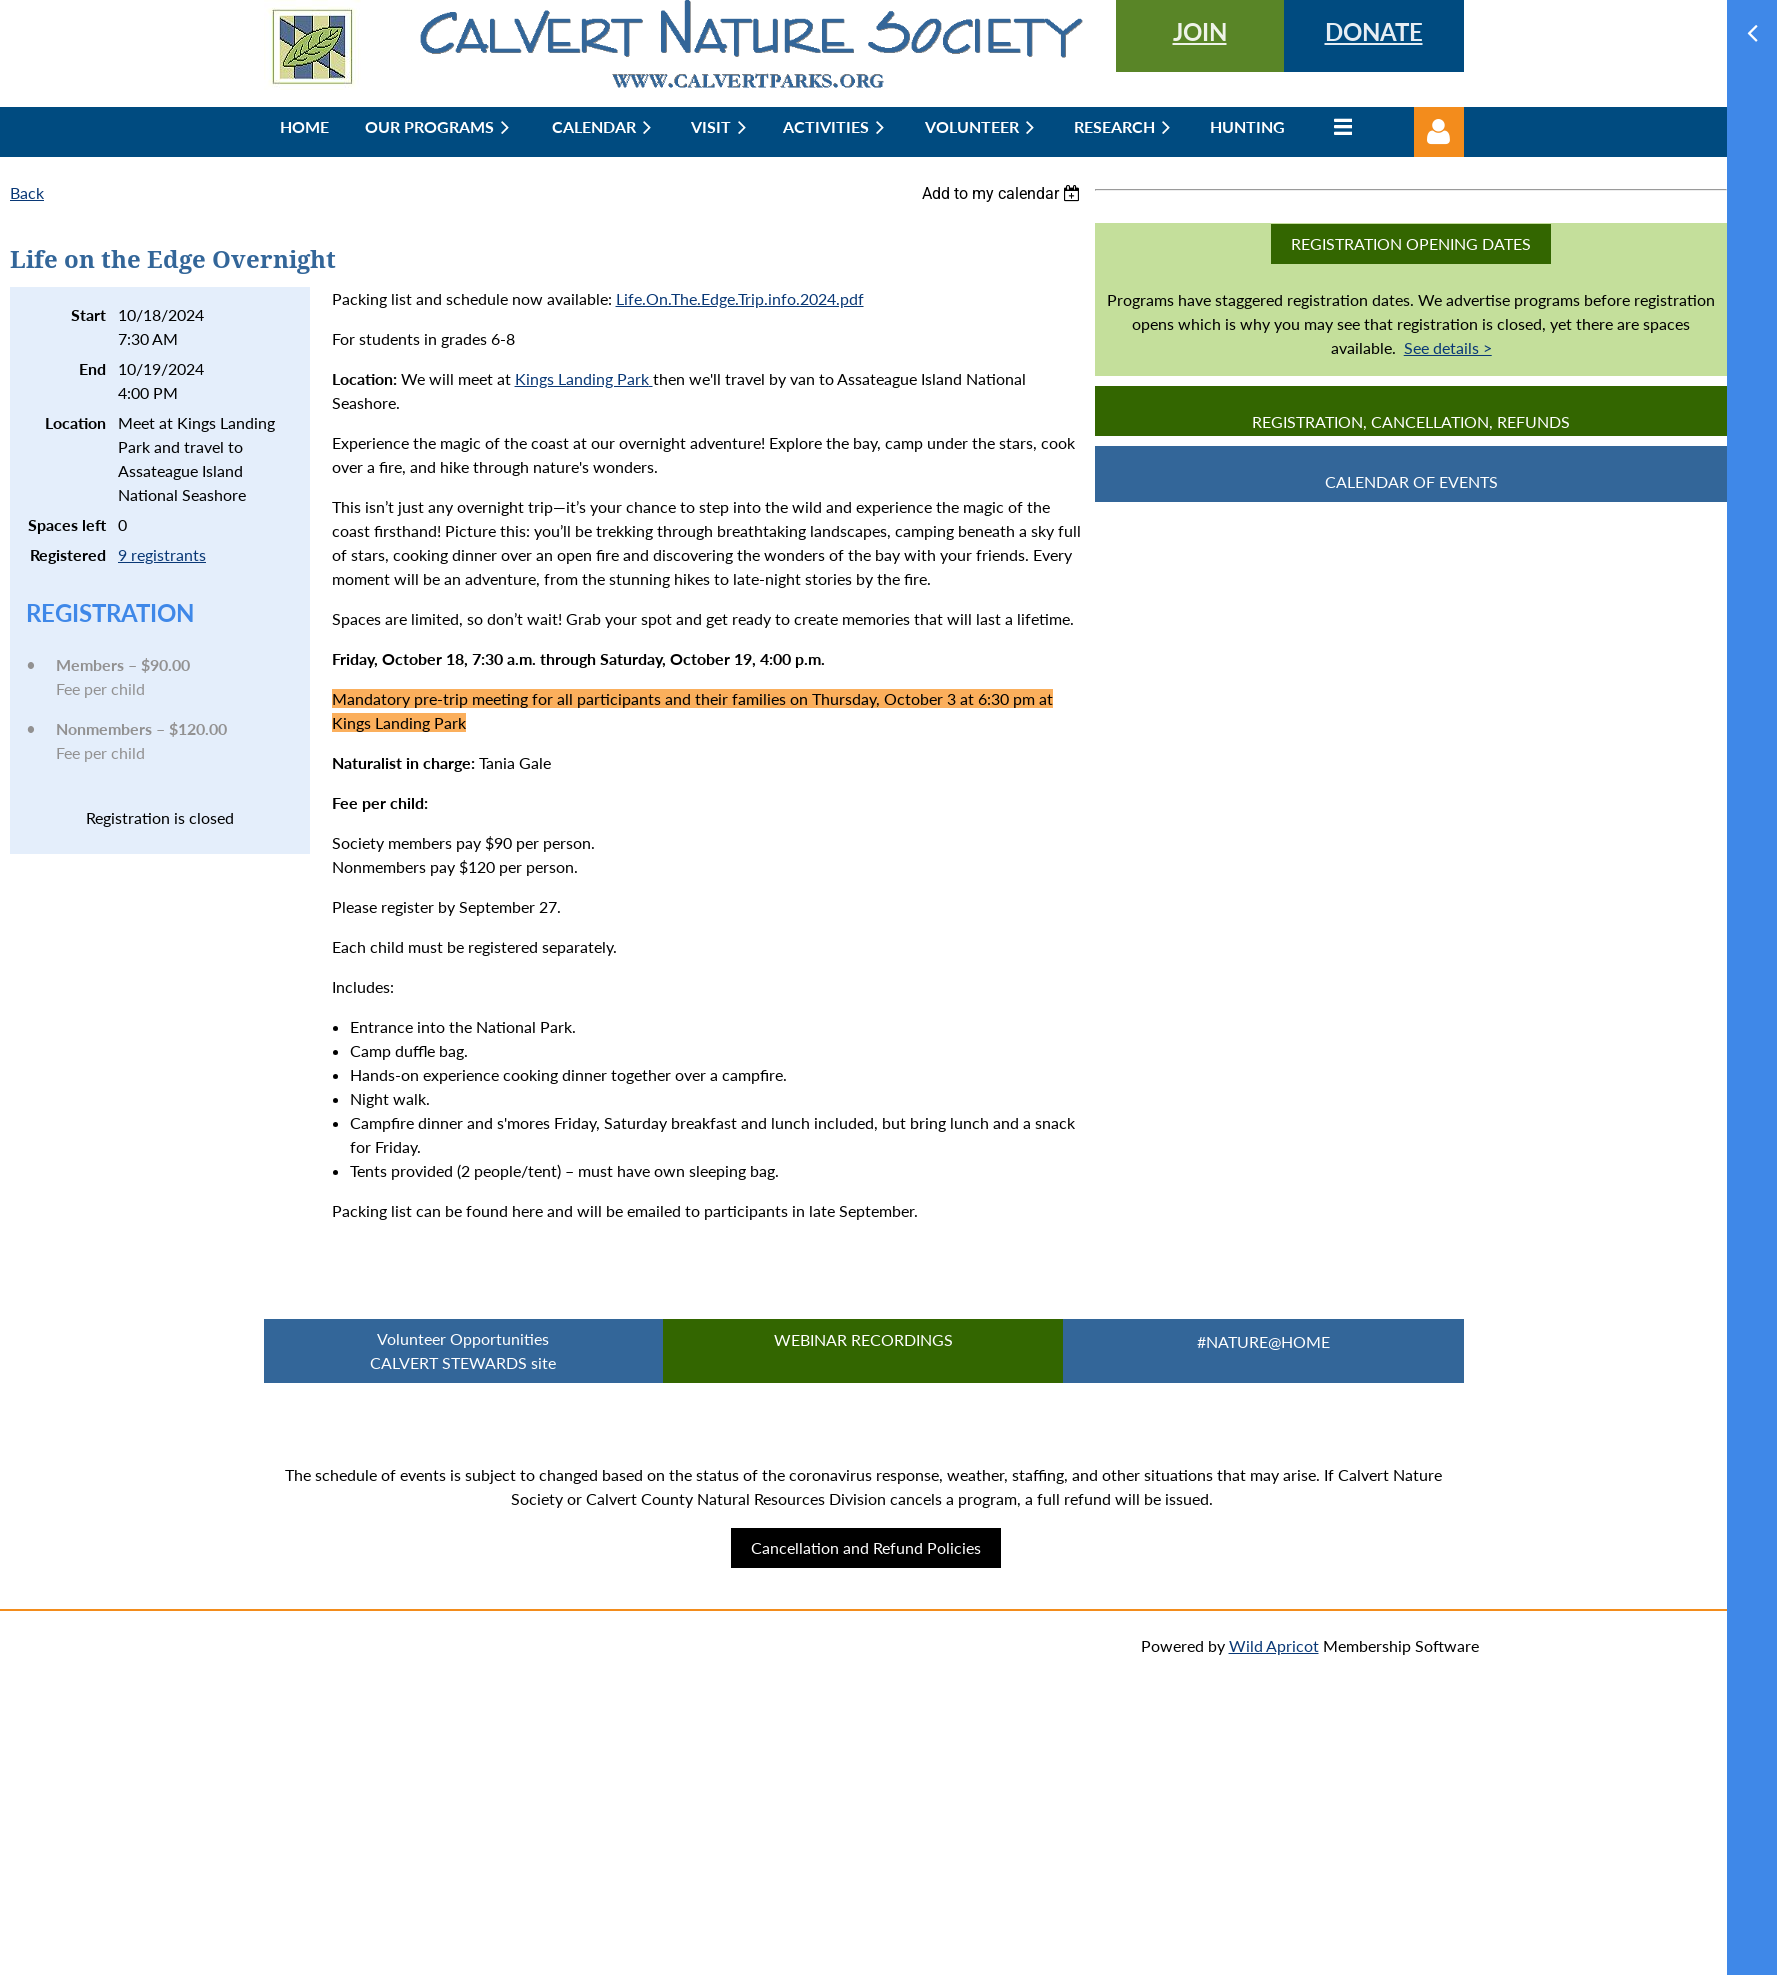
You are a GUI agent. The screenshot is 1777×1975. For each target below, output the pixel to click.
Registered (68, 554)
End (92, 368)
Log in (1439, 132)
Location (75, 422)
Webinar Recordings (863, 1339)
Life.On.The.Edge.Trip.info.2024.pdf (740, 298)
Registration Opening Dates (1411, 243)
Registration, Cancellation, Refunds (1411, 421)
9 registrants (162, 554)
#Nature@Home (1263, 1341)
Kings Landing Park (582, 378)
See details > (1448, 347)
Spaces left (67, 524)
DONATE (1374, 31)
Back (27, 192)
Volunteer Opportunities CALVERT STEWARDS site (463, 1350)
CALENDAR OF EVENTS (1411, 481)
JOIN (1200, 31)
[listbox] (1004, 193)
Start (88, 314)
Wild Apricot (1274, 1645)
